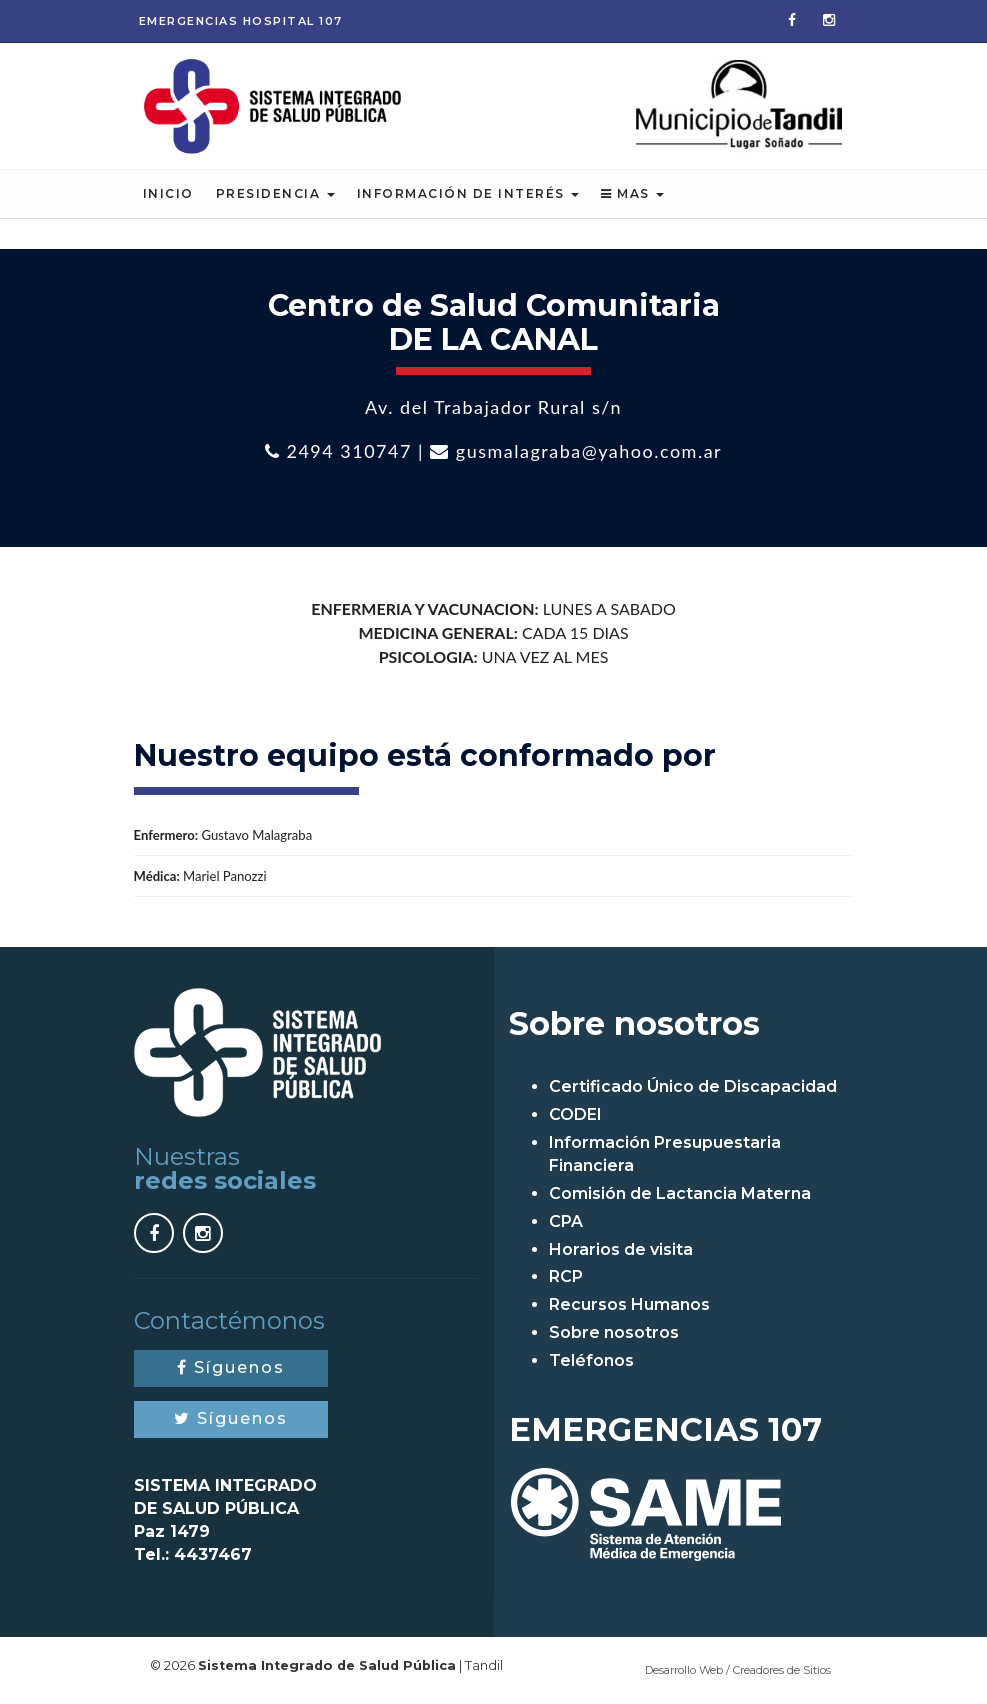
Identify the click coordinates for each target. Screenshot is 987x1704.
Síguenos (231, 1369)
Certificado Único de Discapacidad (693, 1088)
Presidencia (275, 195)
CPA (566, 1222)
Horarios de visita (621, 1250)
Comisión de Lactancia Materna (680, 1194)
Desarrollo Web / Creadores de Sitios (738, 1671)
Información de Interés (468, 195)
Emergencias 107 (241, 21)
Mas (632, 195)
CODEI (575, 1116)
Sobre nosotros (614, 1334)
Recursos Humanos (629, 1306)
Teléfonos (591, 1361)
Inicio (168, 195)
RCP (566, 1278)
